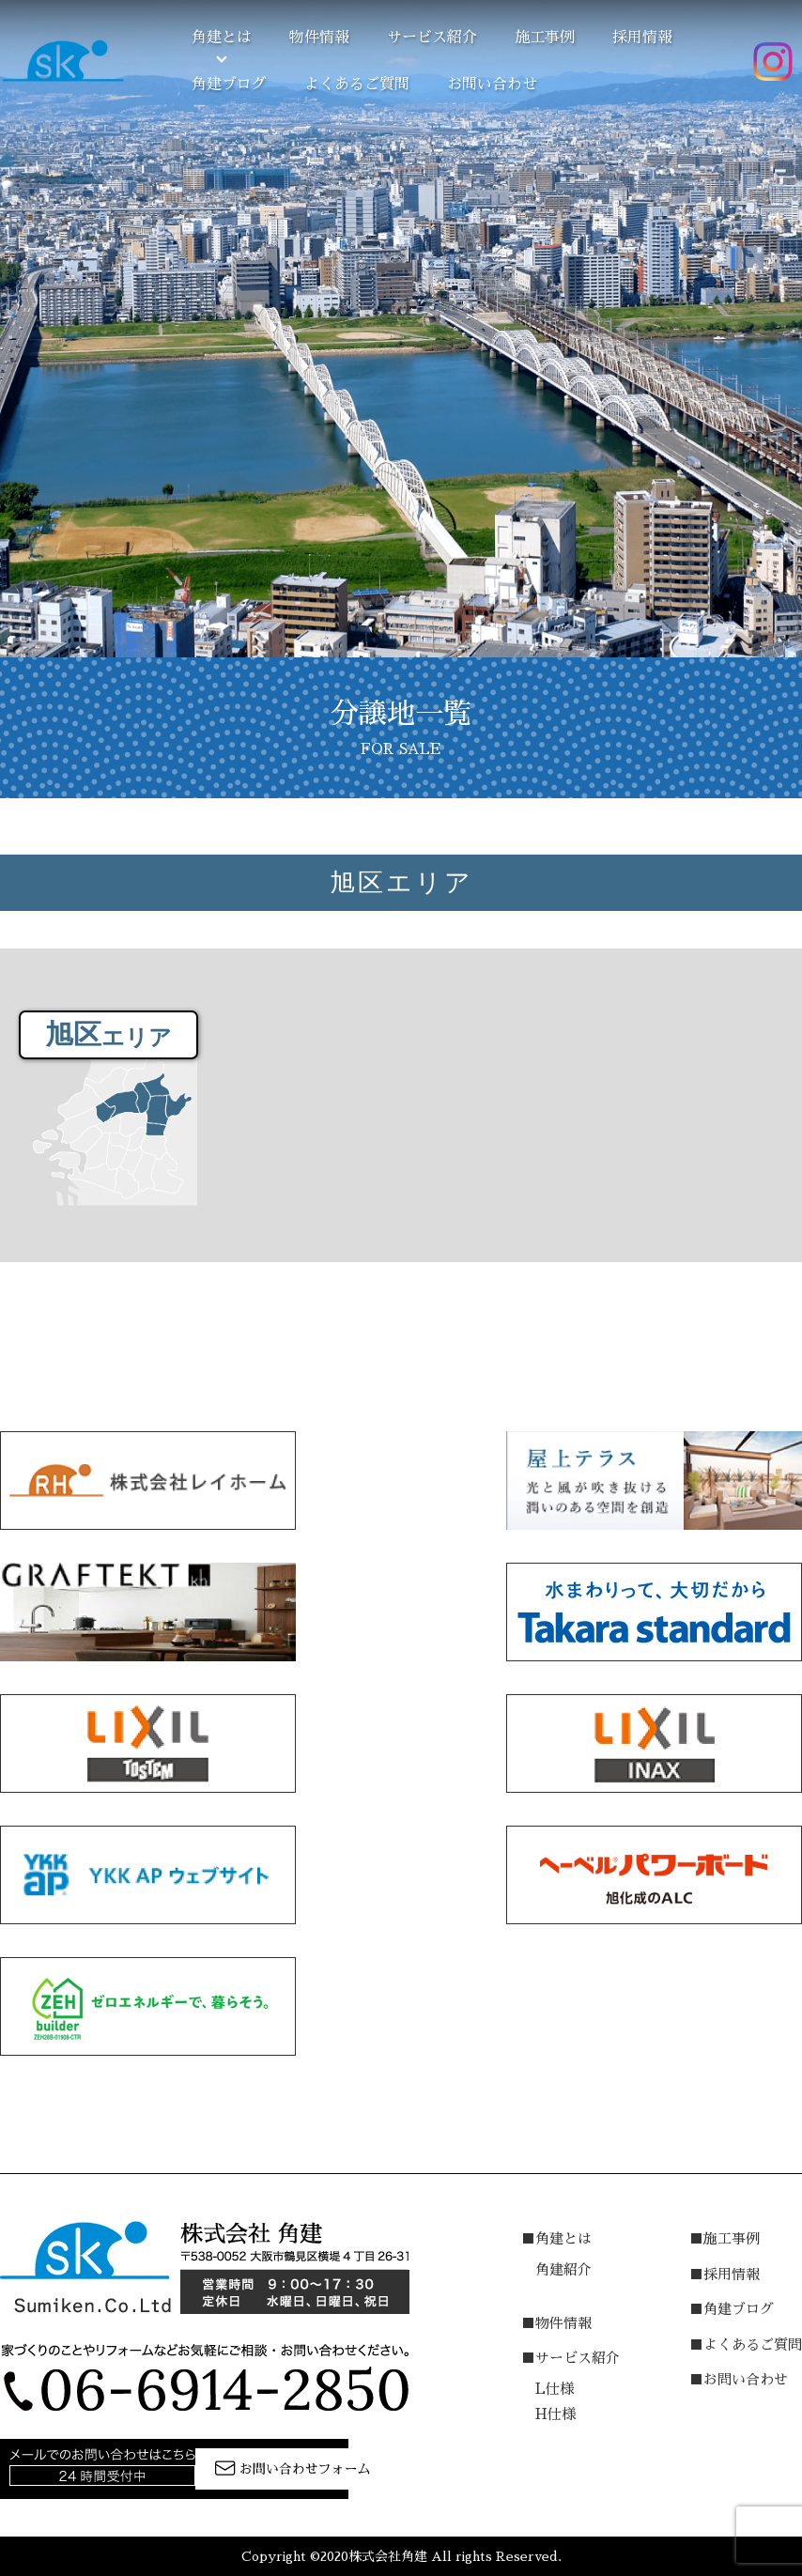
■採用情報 (724, 2274)
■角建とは (556, 2238)
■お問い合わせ (738, 2379)
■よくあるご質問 (745, 2344)
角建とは (222, 37)
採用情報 (642, 37)
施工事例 (545, 37)
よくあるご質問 (356, 84)
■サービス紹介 (570, 2358)
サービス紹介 (432, 37)
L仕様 (554, 2389)
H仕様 (555, 2414)
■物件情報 (556, 2323)
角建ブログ (229, 84)
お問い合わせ (492, 84)
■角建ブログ (731, 2309)
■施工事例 (724, 2238)
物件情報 (319, 37)
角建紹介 (563, 2269)
